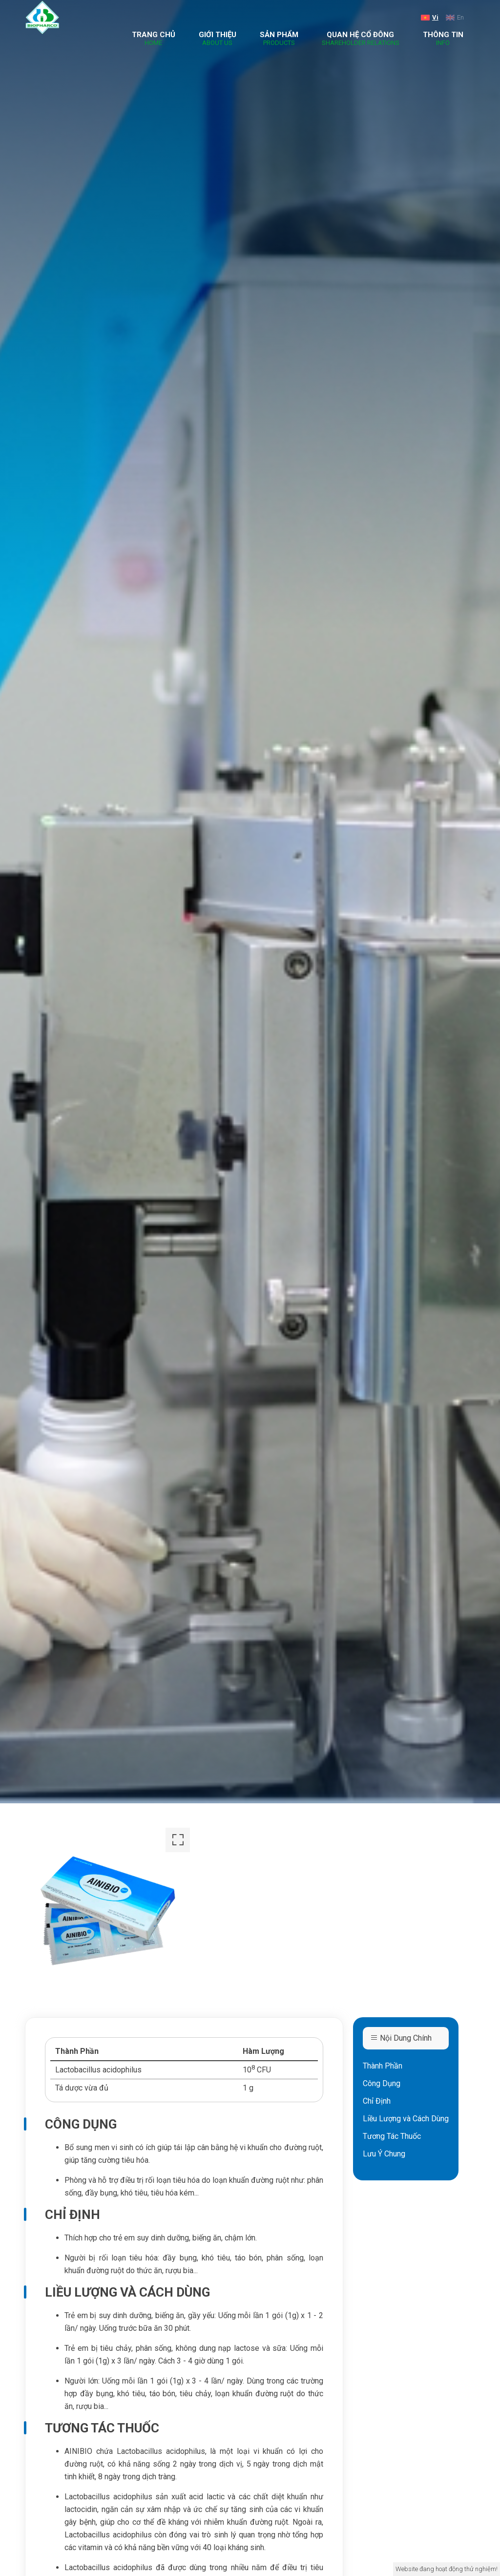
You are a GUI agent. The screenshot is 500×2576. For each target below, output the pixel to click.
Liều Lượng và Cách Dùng (406, 2118)
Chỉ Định (377, 2101)
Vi (429, 17)
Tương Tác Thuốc (392, 2136)
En (455, 17)
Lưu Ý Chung (384, 2153)
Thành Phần (382, 2065)
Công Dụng (381, 2083)
